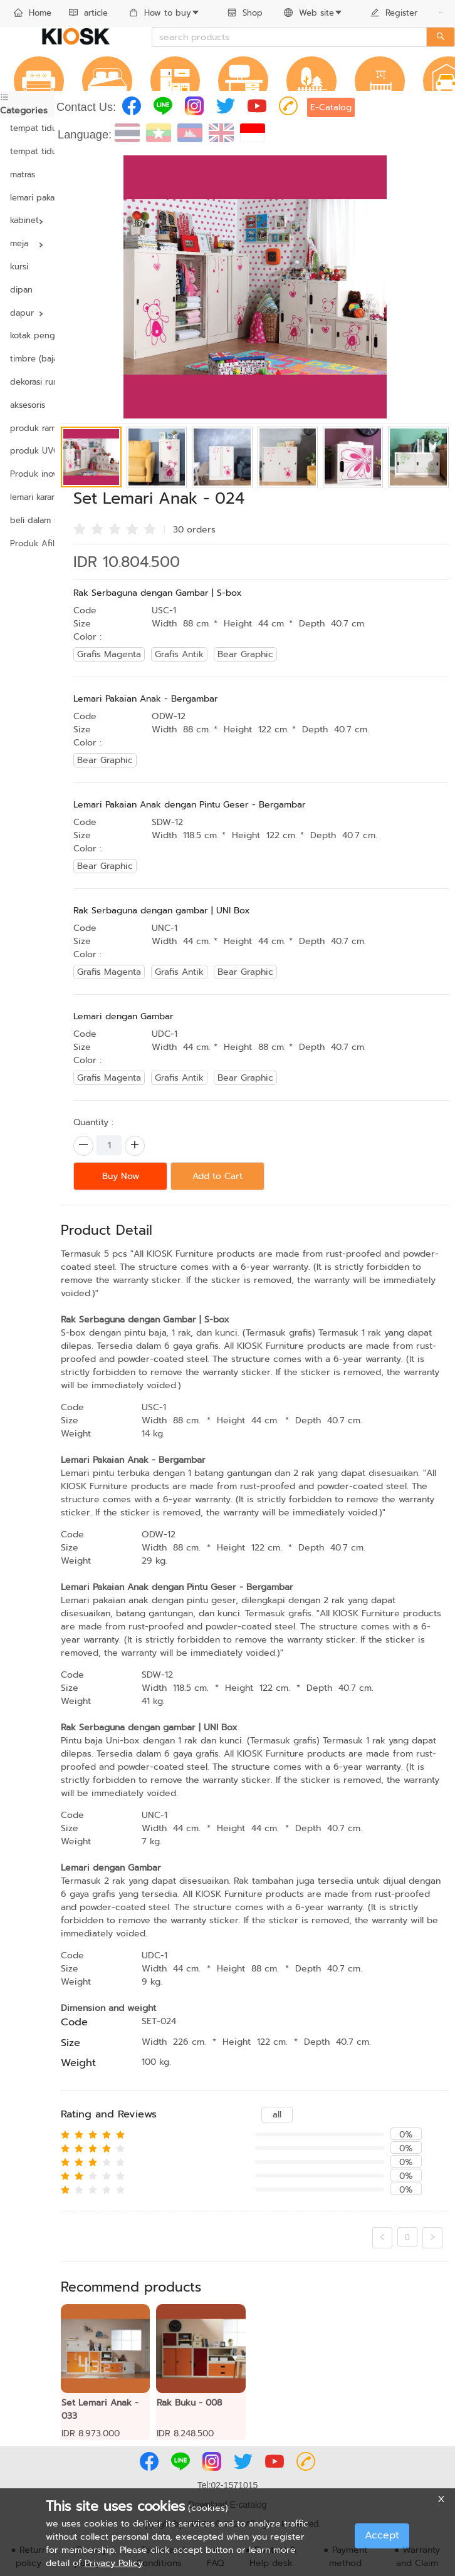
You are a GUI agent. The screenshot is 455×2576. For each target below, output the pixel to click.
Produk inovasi (27, 474)
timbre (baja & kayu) (27, 359)
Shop (245, 13)
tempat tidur (27, 128)
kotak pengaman (27, 335)
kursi (19, 267)
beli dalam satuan (27, 520)
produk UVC (27, 451)
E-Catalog (331, 107)
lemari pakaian (27, 198)
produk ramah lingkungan (27, 428)
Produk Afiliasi (27, 543)
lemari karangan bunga (27, 497)
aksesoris (27, 405)
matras (22, 174)
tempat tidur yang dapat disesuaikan (27, 151)
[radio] (79, 528)
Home (32, 13)
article (88, 13)
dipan (21, 290)
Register (393, 13)
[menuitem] (32, 14)
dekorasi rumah (27, 382)
